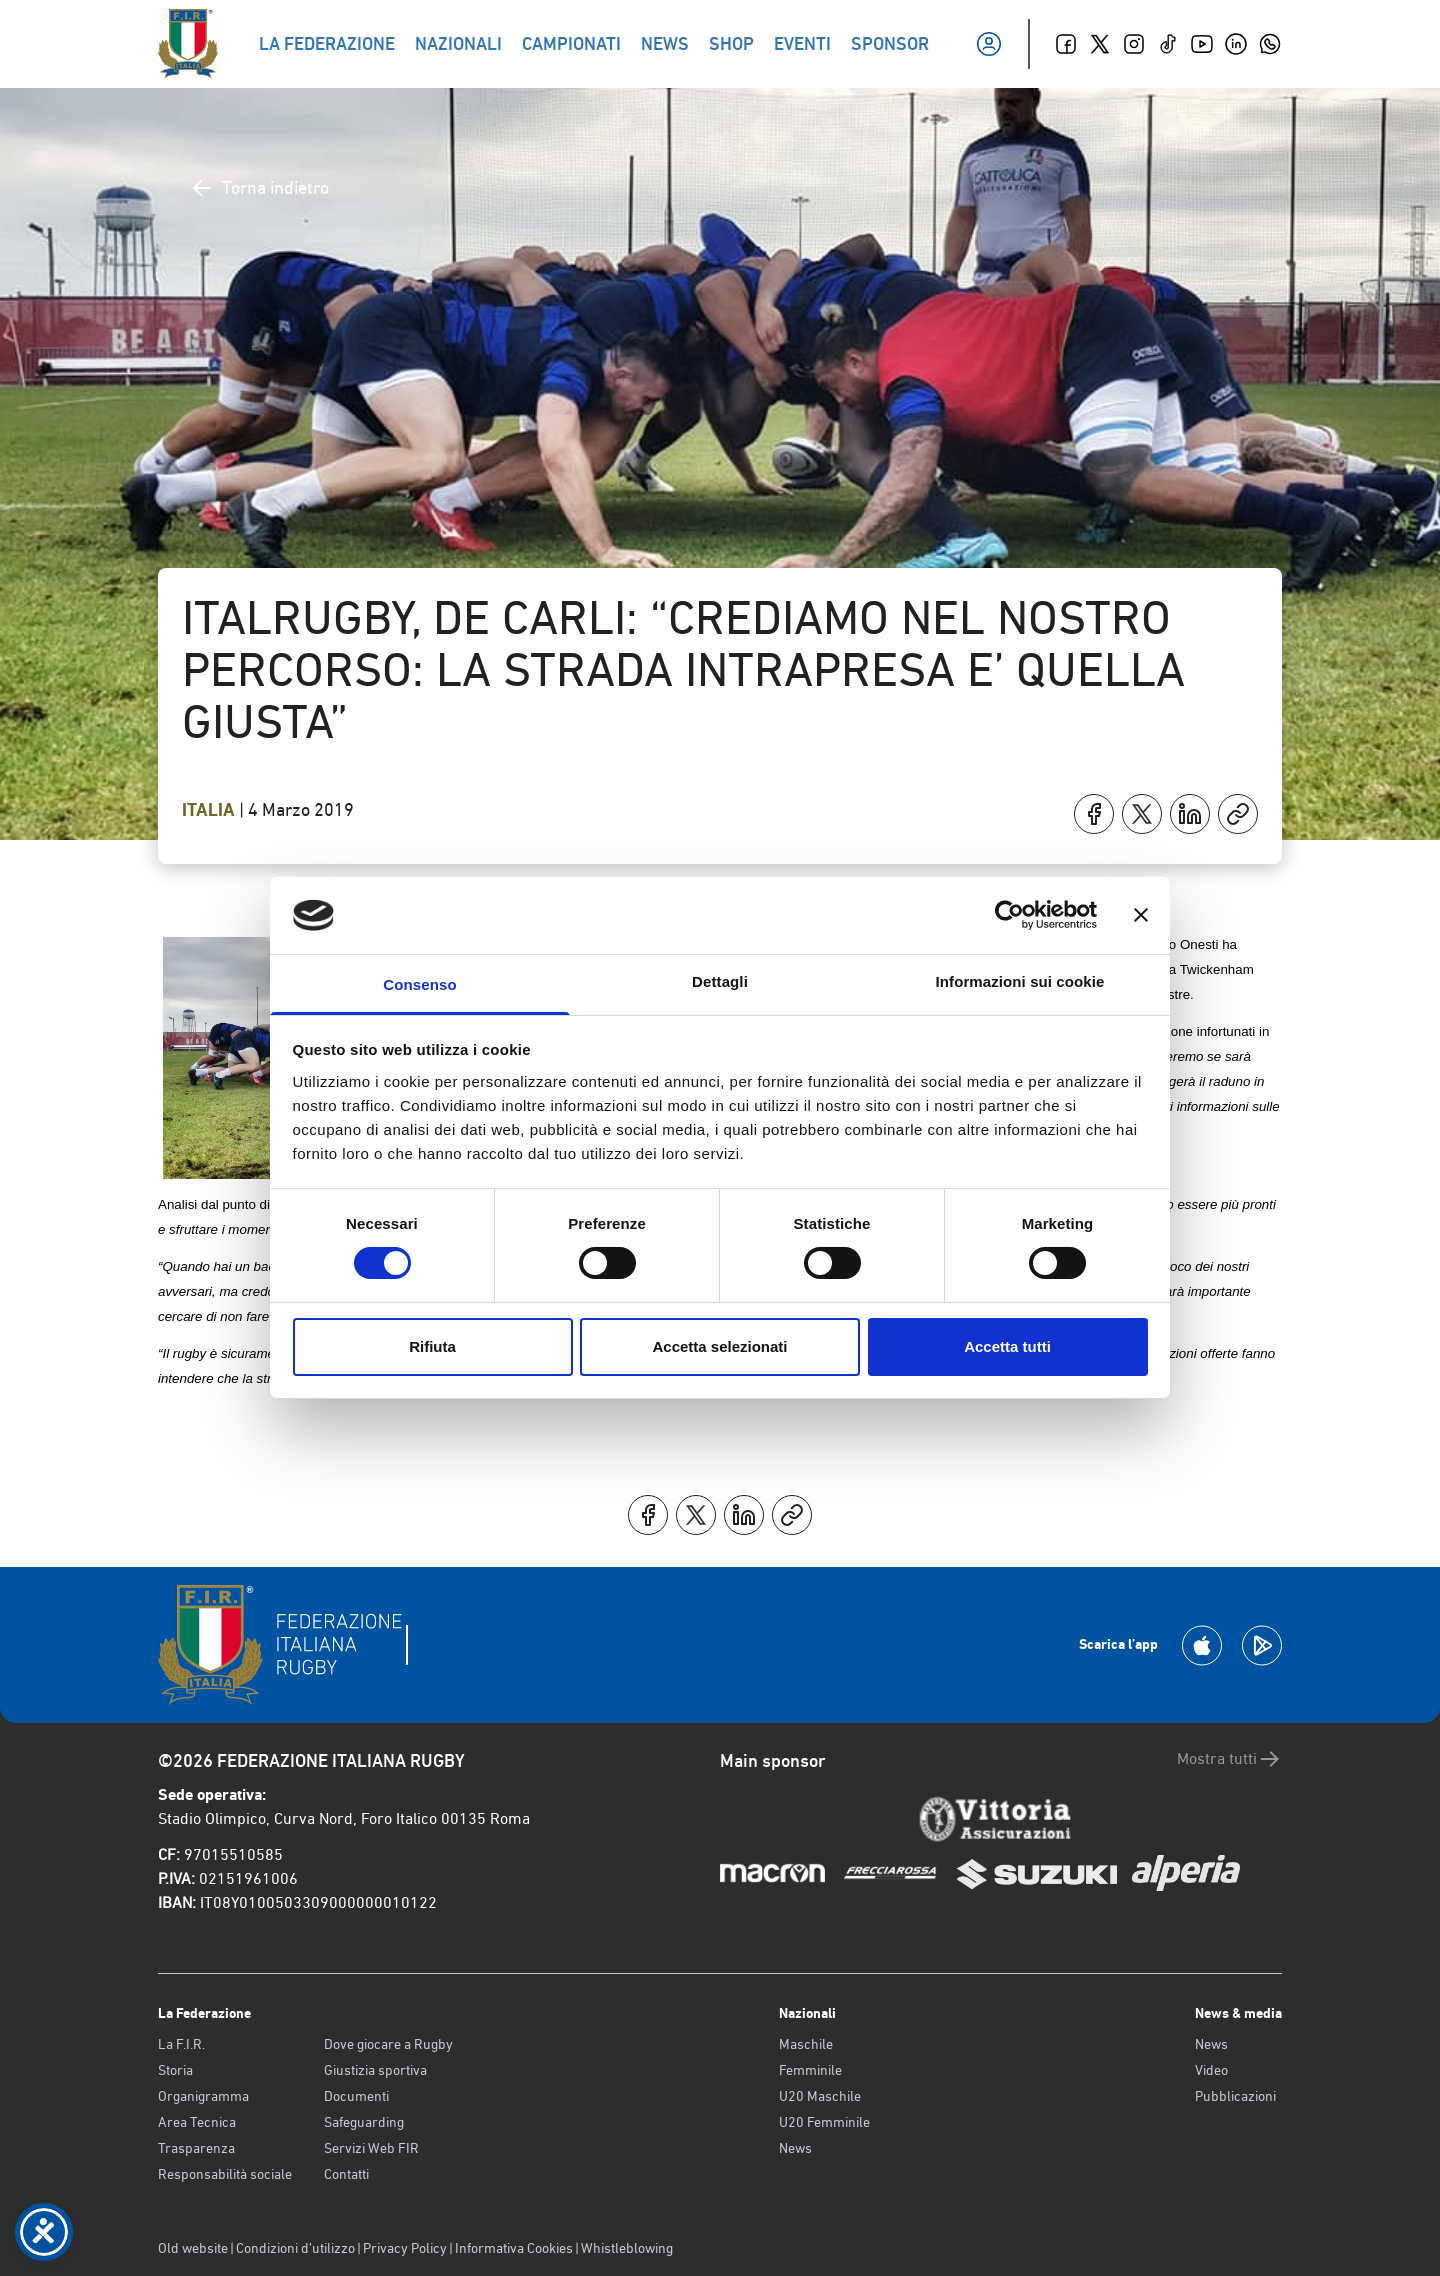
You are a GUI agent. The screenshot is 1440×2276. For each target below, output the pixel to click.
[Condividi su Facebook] (1094, 814)
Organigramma (203, 2096)
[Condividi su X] (1142, 814)
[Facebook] (1066, 44)
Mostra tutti (1229, 1759)
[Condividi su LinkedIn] (1190, 814)
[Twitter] (1100, 44)
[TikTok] (1168, 44)
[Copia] (1238, 814)
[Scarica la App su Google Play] (1262, 1645)
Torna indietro (259, 188)
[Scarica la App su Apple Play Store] (1202, 1645)
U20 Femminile (824, 2122)
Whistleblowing (627, 2248)
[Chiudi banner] (1141, 915)
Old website (193, 2248)
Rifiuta (432, 1346)
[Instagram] (1134, 44)
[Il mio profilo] (989, 44)
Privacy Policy (405, 2248)
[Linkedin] (1236, 44)
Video (1211, 2070)
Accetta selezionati (719, 1346)
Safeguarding (364, 2122)
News (795, 2148)
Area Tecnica (197, 2122)
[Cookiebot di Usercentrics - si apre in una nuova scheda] (1009, 915)
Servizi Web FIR (371, 2148)
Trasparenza (196, 2148)
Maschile (806, 2044)
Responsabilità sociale (225, 2174)
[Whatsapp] (1270, 44)
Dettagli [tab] (720, 981)
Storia (175, 2070)
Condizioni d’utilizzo (295, 2248)
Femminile (810, 2070)
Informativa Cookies (514, 2248)
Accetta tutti (1007, 1346)
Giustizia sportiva (375, 2070)
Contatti (346, 2174)
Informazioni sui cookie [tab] (1020, 981)
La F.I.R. (181, 2044)
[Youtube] (1202, 44)
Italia (210, 810)
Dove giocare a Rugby (388, 2044)
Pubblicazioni (1235, 2096)
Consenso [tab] (419, 984)
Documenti (356, 2096)
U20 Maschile (820, 2096)
